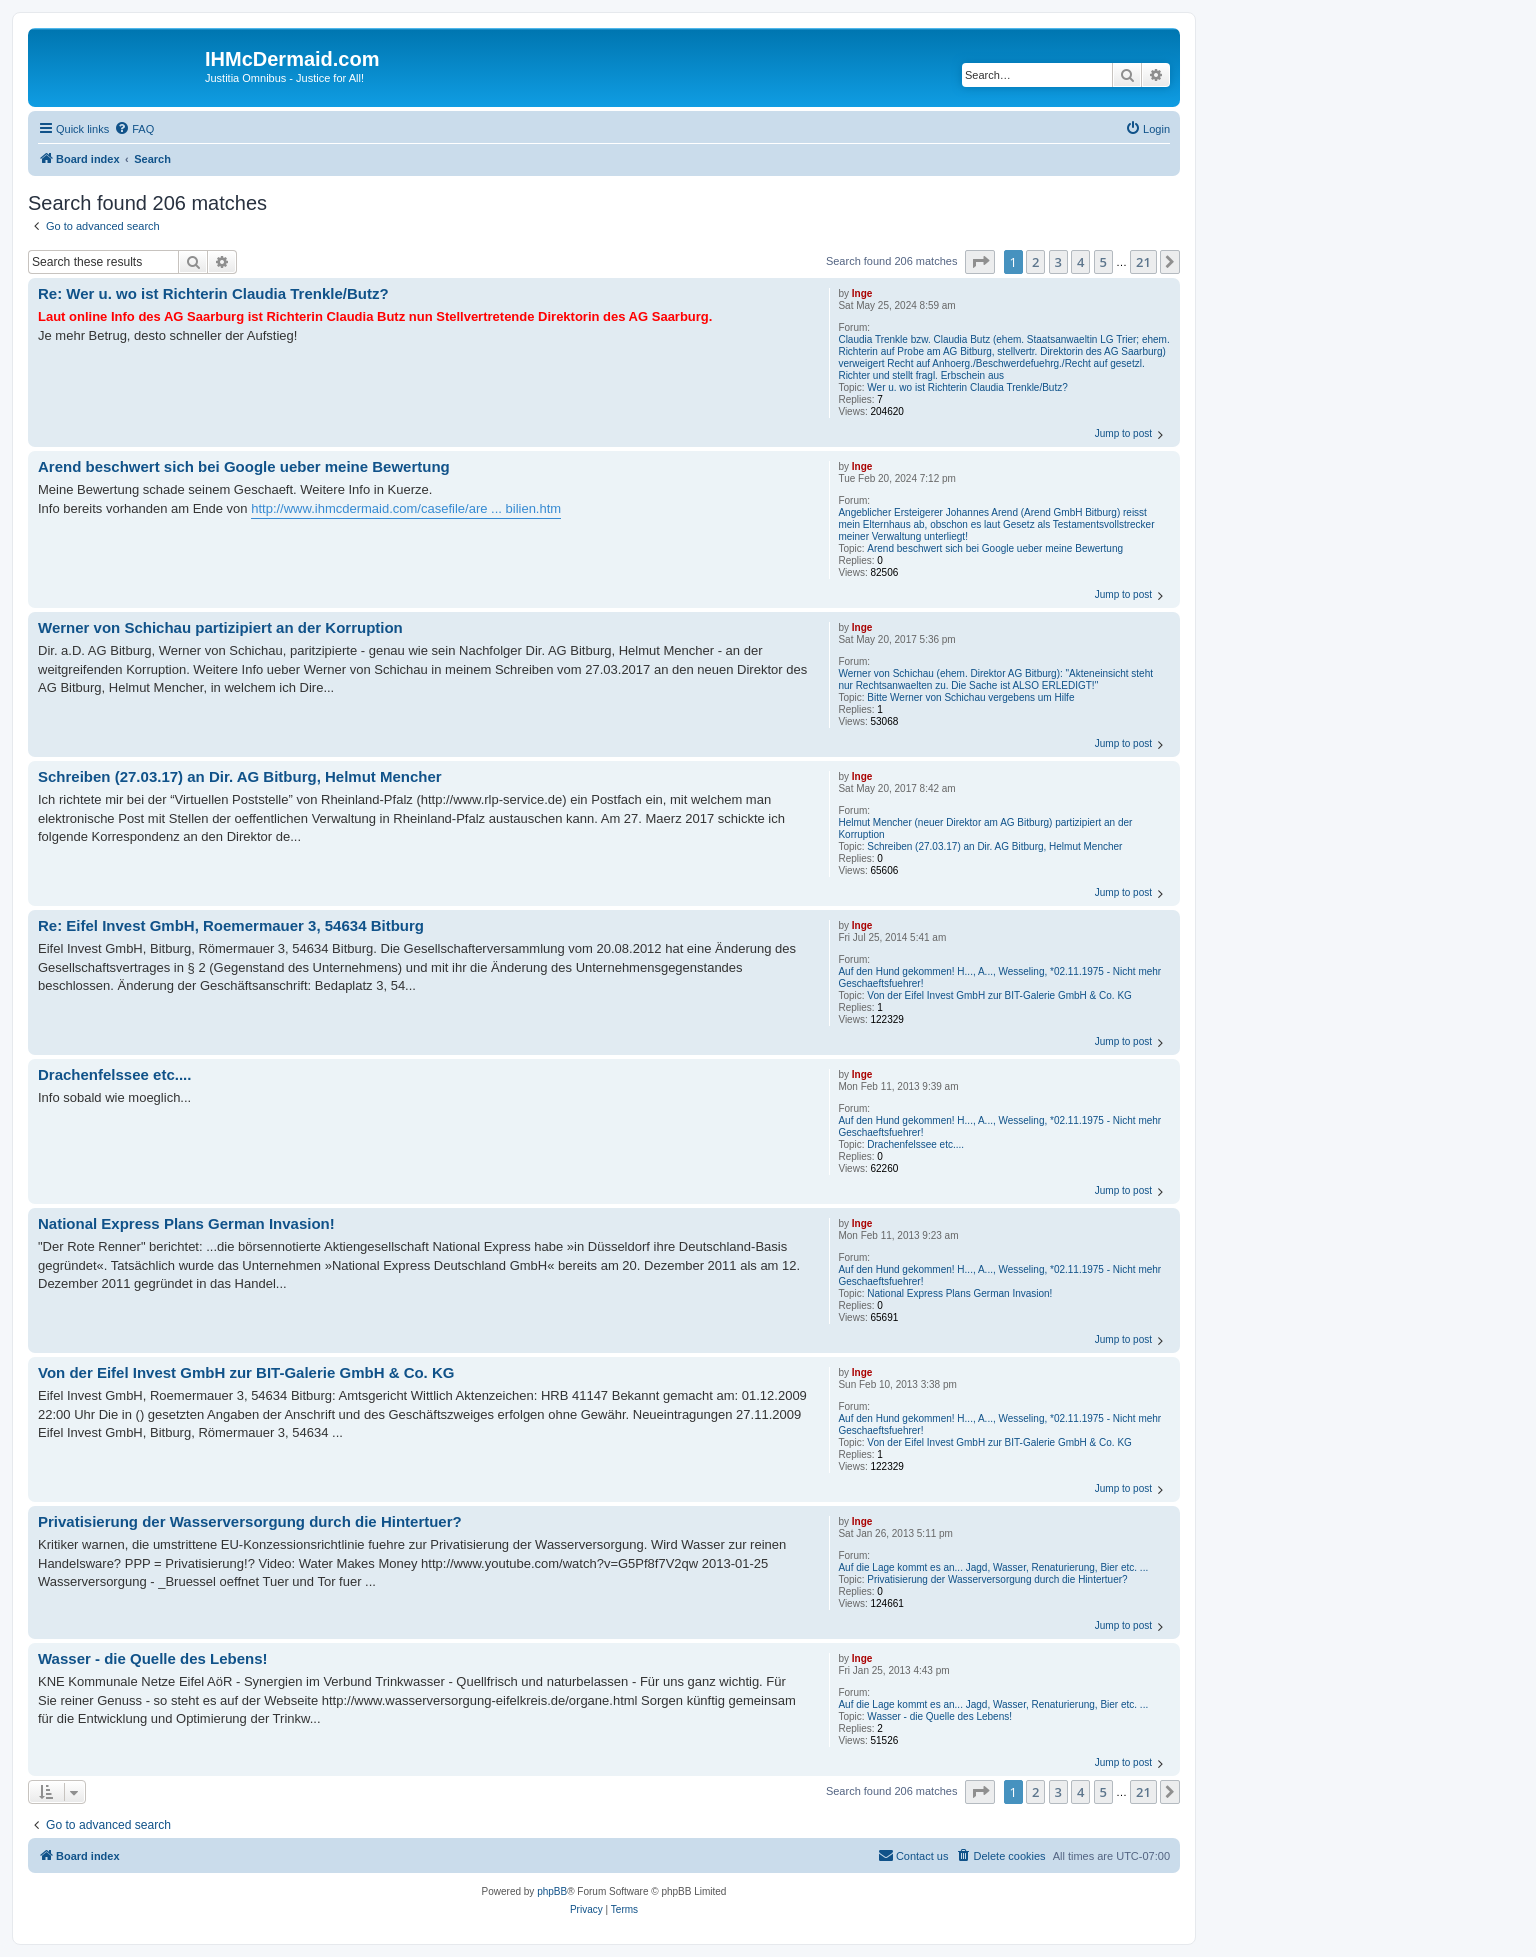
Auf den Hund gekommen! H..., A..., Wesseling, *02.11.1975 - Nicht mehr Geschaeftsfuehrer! (999, 977)
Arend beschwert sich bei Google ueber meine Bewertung (995, 548)
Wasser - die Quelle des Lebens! (939, 1716)
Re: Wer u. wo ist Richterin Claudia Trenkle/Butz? (213, 293)
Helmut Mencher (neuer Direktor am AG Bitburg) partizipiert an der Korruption (985, 828)
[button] (980, 262)
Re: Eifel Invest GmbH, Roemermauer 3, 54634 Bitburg (231, 925)
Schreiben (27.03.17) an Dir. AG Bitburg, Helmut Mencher (994, 846)
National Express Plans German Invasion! (959, 1293)
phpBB (552, 1891)
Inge (862, 293)
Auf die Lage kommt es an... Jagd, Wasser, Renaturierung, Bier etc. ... (993, 1567)
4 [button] (1080, 262)
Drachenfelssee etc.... (915, 1144)
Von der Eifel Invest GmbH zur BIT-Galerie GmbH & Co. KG (999, 995)
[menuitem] (134, 129)
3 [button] (1058, 262)
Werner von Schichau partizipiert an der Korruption (220, 627)
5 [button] (1103, 262)
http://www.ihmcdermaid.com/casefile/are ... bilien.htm (406, 508)
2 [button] (1035, 262)
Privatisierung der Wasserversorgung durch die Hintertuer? (997, 1579)
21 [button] (1143, 262)
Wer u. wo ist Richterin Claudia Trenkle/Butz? (967, 387)
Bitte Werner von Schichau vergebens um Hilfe (970, 697)
